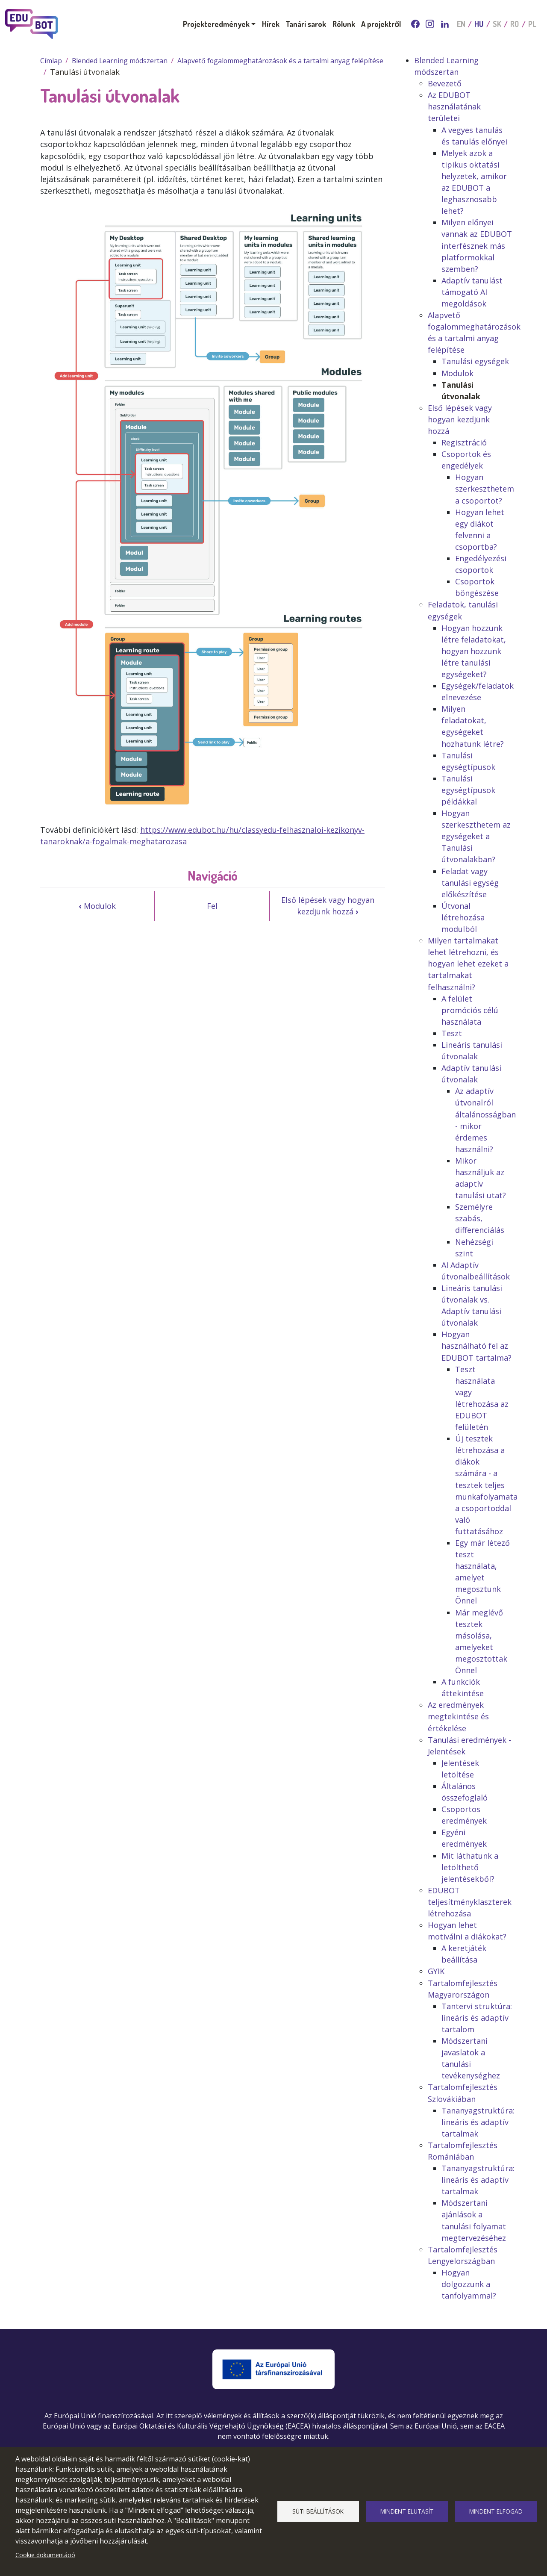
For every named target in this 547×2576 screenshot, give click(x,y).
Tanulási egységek (475, 361)
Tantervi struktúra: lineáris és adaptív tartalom (476, 2017)
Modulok (97, 906)
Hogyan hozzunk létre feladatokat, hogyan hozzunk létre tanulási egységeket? (473, 651)
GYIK (436, 1971)
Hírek (270, 24)
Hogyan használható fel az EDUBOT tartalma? (476, 1345)
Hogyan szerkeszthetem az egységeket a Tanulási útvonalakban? (476, 836)
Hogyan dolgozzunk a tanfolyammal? (468, 2284)
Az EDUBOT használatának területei (454, 106)
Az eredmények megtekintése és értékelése (458, 1716)
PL (532, 24)
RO (514, 24)
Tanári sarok (305, 24)
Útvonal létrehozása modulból (463, 917)
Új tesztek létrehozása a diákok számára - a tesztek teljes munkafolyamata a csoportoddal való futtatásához (486, 1484)
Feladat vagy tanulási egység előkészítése (470, 882)
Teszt (451, 1033)
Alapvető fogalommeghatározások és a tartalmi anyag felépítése (280, 60)
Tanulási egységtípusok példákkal (468, 790)
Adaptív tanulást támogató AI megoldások (472, 292)
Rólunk (343, 24)
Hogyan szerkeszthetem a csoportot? (484, 488)
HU (478, 24)
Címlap (51, 60)
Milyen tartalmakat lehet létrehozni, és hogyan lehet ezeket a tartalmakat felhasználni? (468, 963)
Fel (212, 906)
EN (461, 24)
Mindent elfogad (496, 2511)
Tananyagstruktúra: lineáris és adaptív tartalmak (478, 2122)
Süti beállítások (318, 2511)
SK (497, 24)
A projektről (381, 24)
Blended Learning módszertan (120, 60)
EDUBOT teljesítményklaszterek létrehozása (470, 1902)
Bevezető (445, 83)
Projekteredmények (216, 24)
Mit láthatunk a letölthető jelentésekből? (469, 1867)
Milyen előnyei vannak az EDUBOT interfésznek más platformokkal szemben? (476, 245)
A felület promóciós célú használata (469, 1010)
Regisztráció (464, 442)
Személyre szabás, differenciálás (479, 1218)
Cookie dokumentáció (45, 2555)
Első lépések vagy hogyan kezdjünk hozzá (327, 906)
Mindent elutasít (407, 2511)
